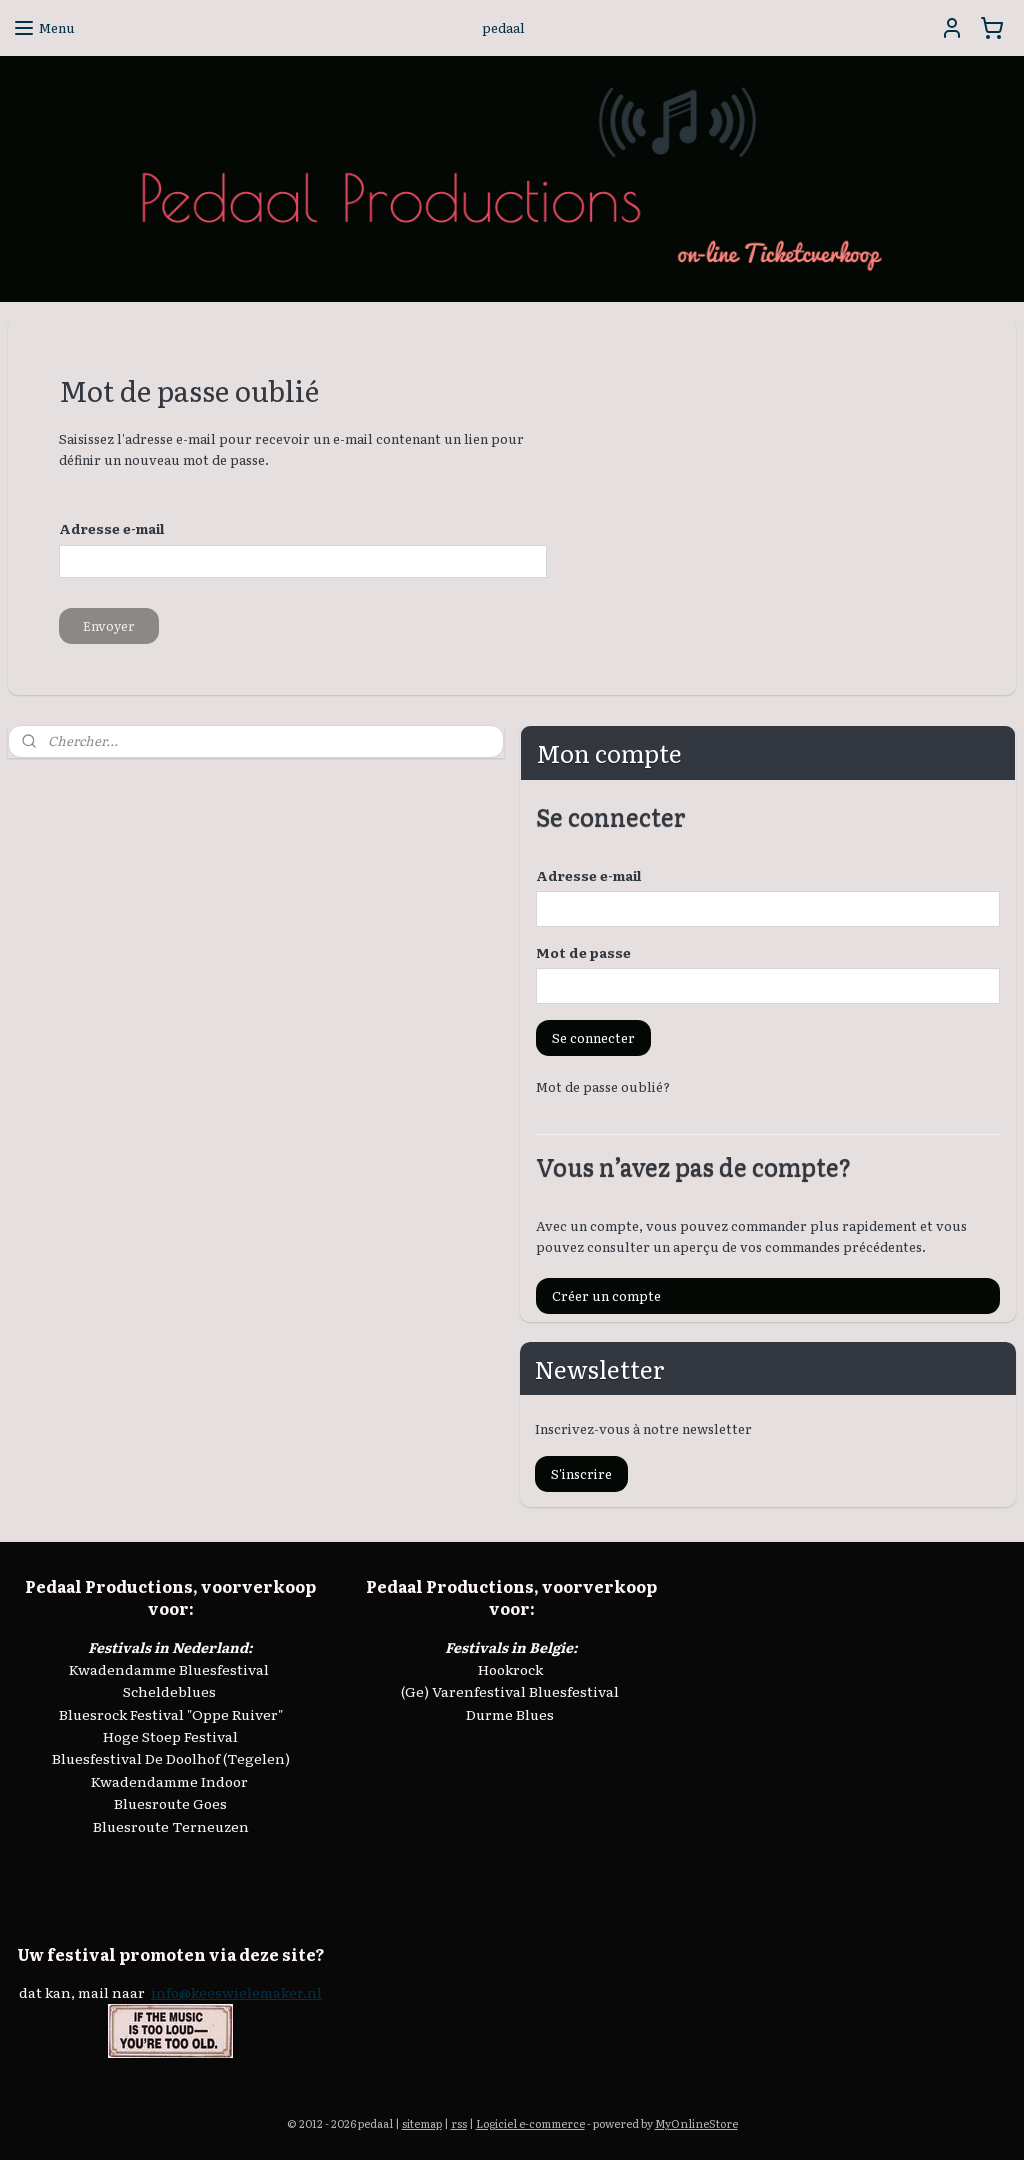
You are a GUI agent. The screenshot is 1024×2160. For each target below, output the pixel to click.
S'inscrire (581, 1473)
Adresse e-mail (588, 875)
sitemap (422, 2123)
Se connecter (593, 1037)
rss (459, 2123)
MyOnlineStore (696, 2123)
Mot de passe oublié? (603, 1086)
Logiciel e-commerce (530, 2123)
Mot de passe (583, 952)
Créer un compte (606, 1295)
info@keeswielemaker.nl (236, 1992)
